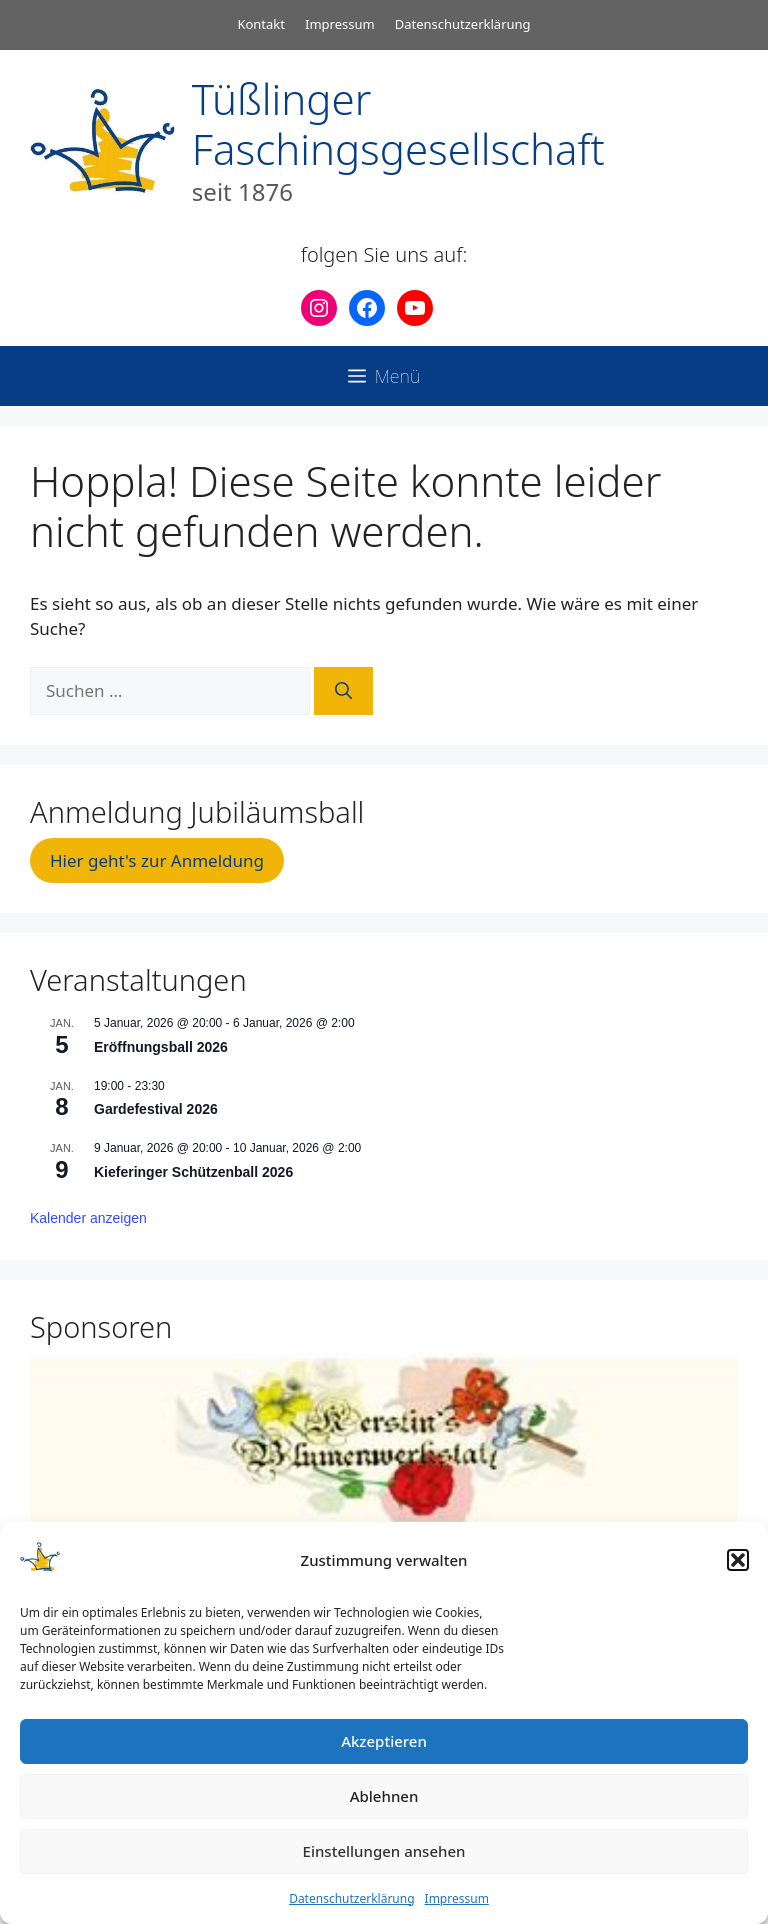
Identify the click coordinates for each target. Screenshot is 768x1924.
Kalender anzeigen (88, 1218)
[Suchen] (343, 691)
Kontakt (261, 24)
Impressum (457, 1898)
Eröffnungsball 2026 (161, 1047)
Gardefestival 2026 (156, 1109)
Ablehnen (384, 1796)
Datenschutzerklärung (351, 1898)
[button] (738, 1560)
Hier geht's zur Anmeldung (157, 860)
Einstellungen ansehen (384, 1851)
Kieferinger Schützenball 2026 (193, 1172)
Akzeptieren (384, 1741)
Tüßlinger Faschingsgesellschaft (398, 123)
